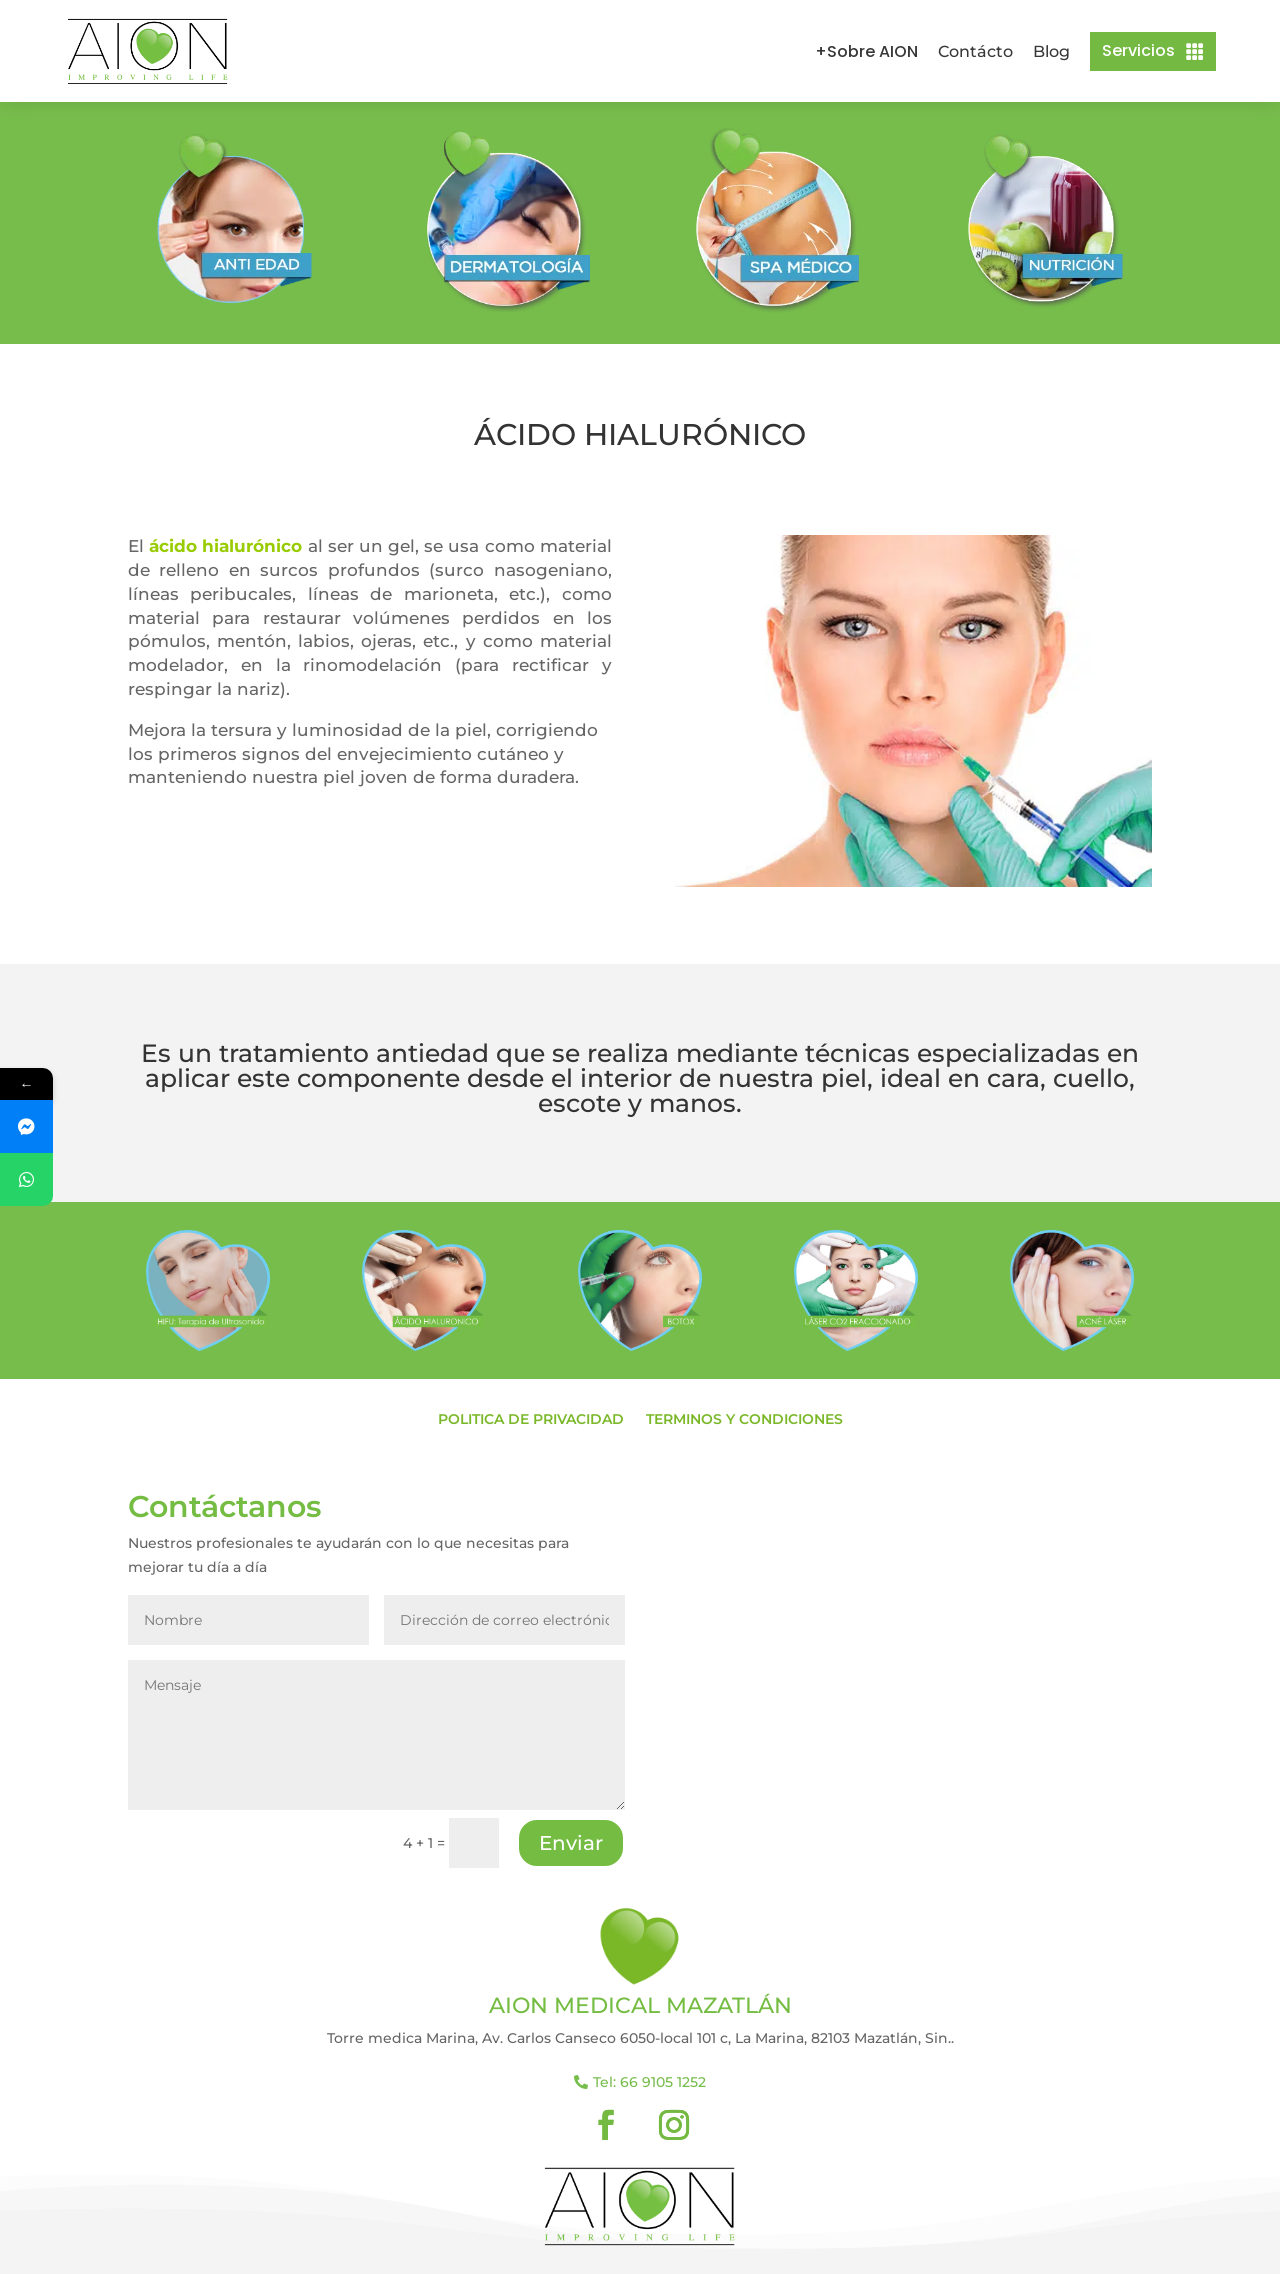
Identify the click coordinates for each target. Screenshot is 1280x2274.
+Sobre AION (866, 51)
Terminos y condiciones (744, 1420)
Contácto (975, 51)
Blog (1051, 51)
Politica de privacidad (531, 1420)
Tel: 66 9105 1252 (649, 2082)
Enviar (571, 1843)
